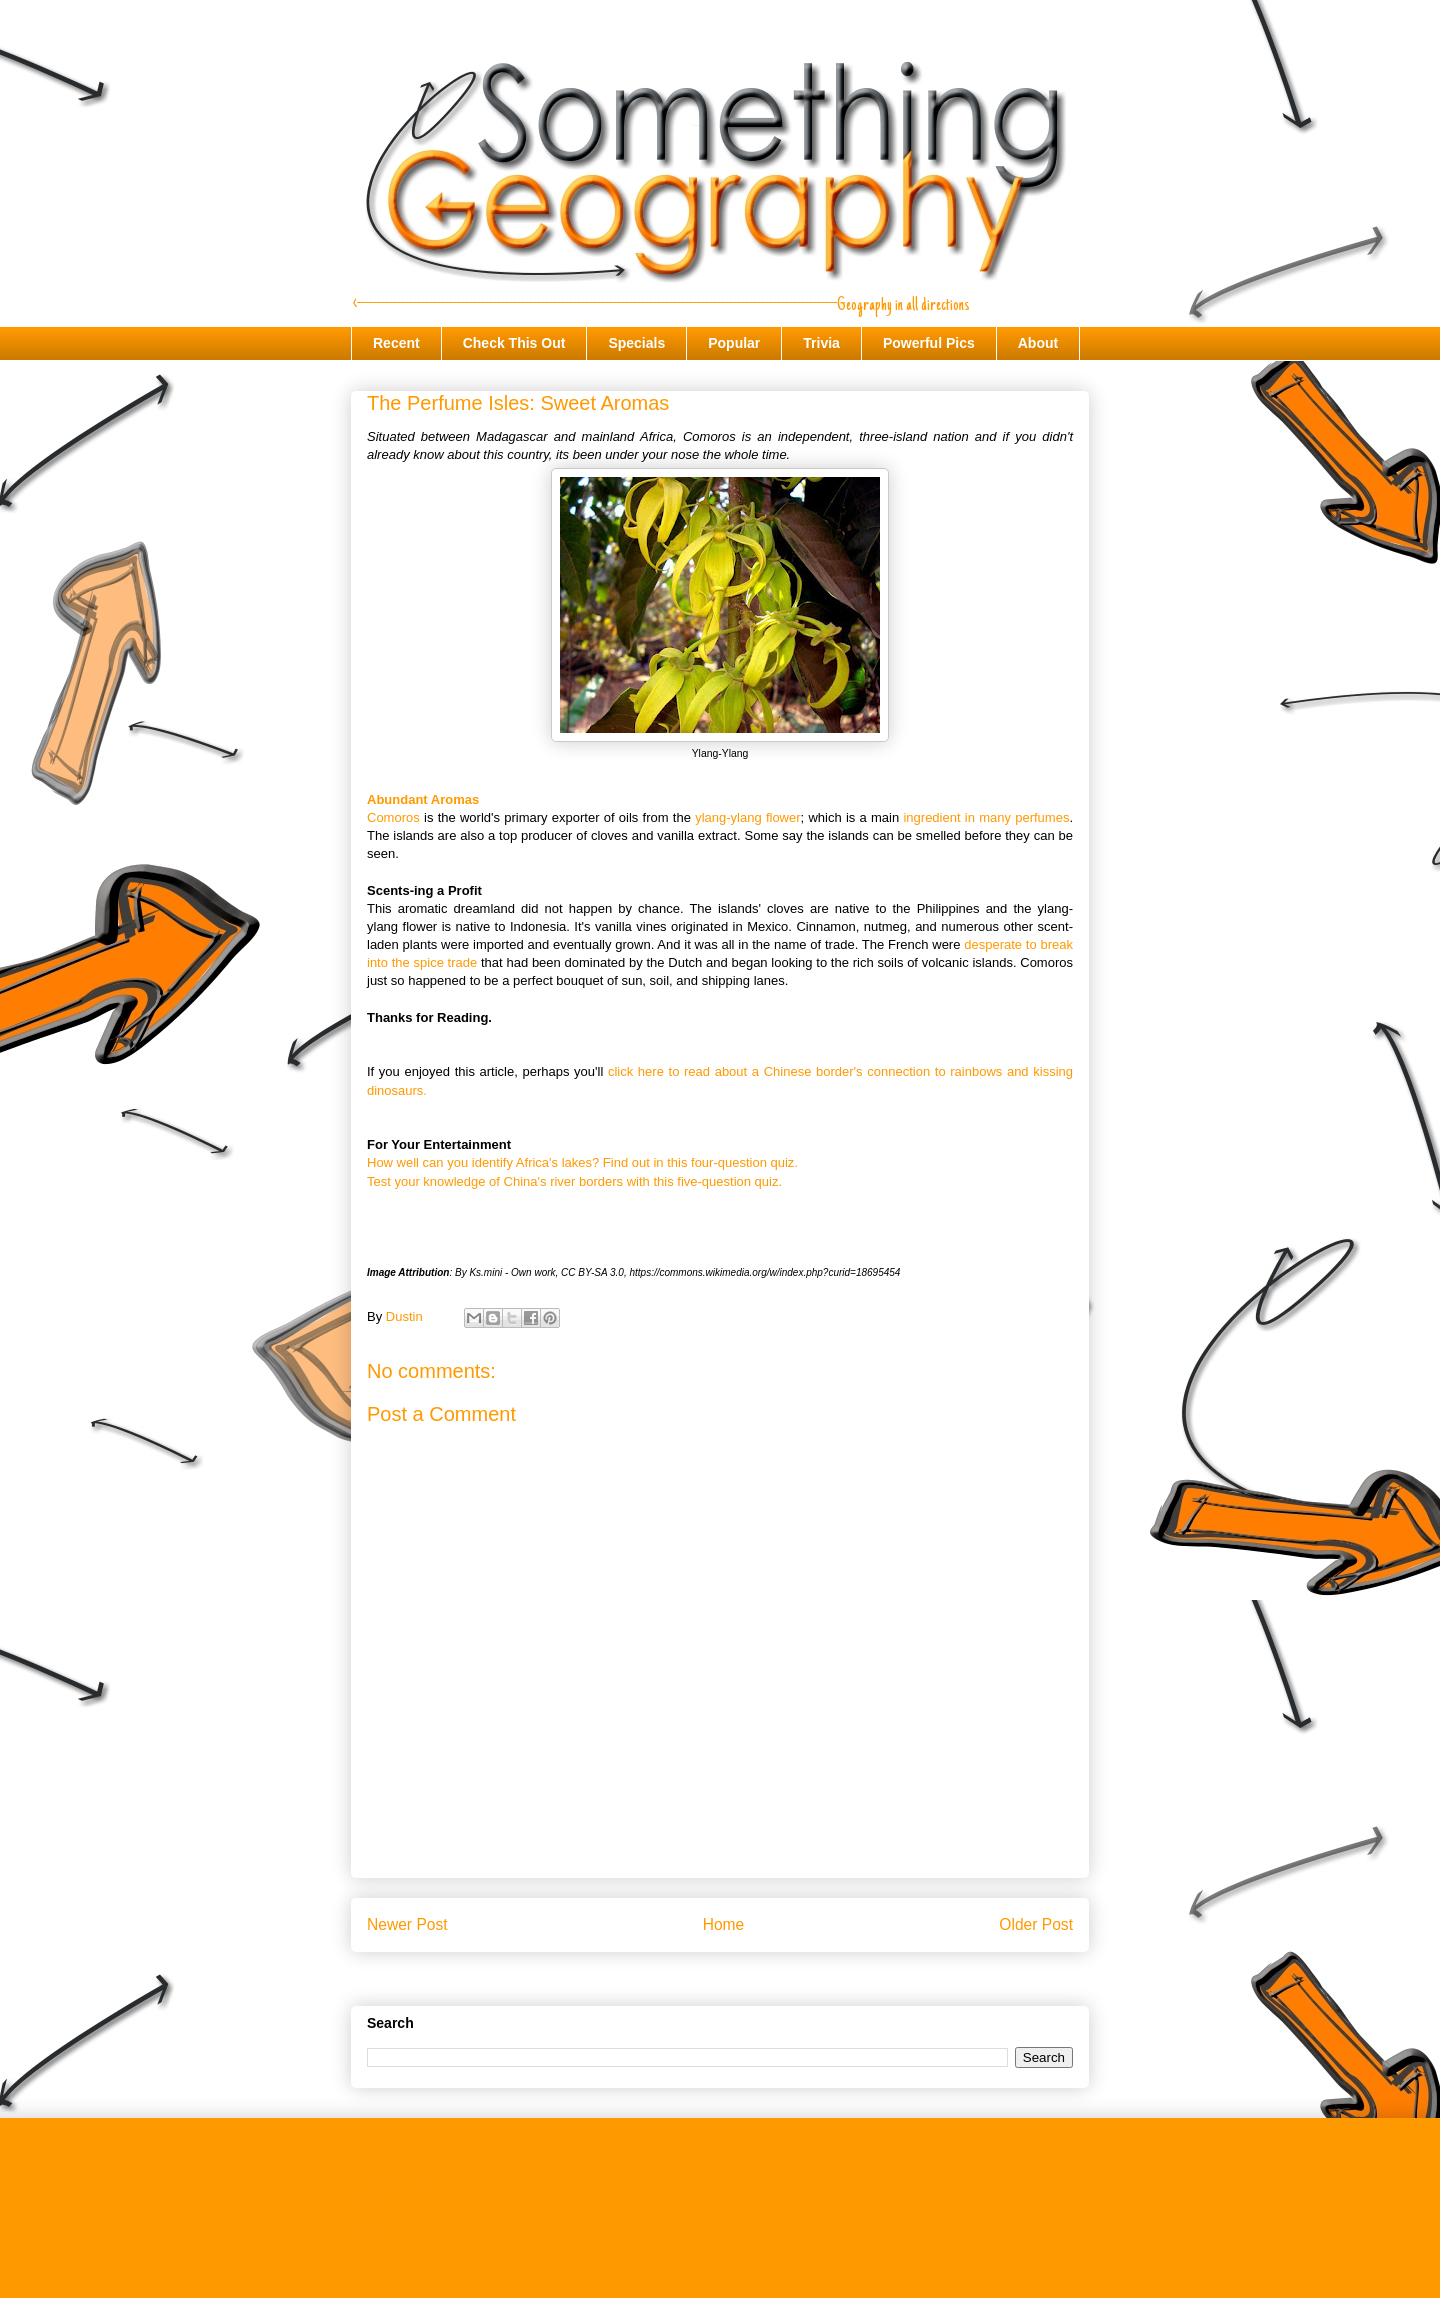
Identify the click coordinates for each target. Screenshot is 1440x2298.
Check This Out (514, 343)
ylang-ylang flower (747, 817)
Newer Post (407, 1924)
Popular (734, 343)
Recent (396, 343)
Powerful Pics (929, 343)
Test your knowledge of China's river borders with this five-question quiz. (574, 1181)
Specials (636, 343)
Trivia (821, 343)
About (1038, 343)
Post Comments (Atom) (759, 1976)
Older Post (1036, 1924)
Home (724, 1924)
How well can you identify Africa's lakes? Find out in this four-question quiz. (582, 1162)
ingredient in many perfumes (986, 817)
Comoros (393, 817)
